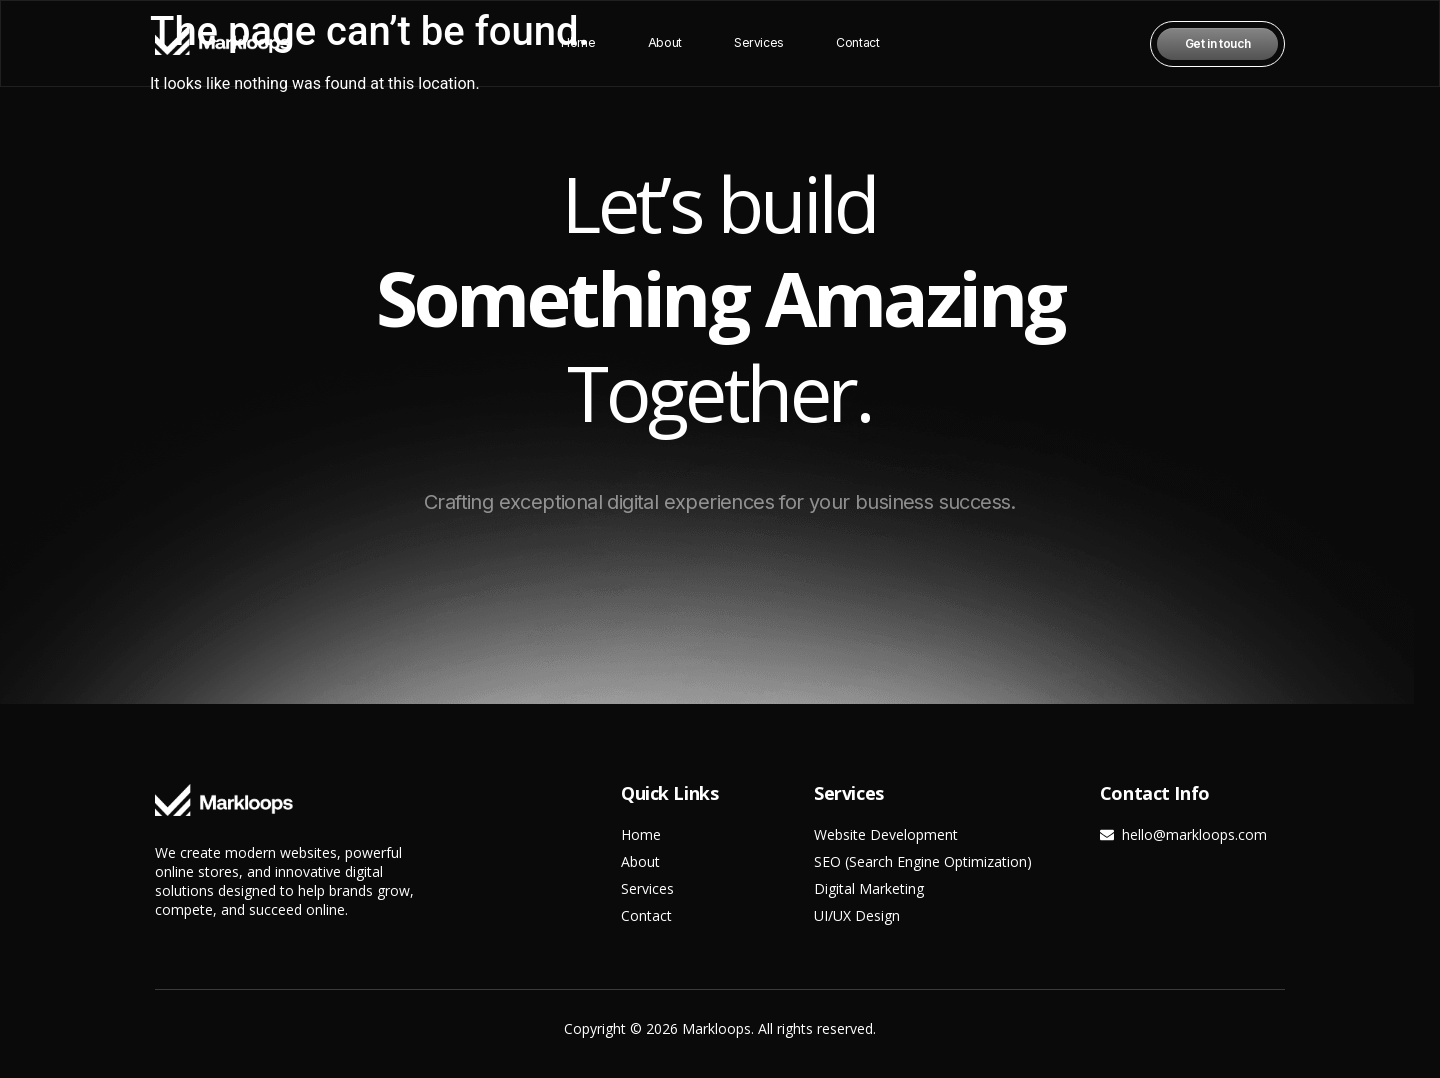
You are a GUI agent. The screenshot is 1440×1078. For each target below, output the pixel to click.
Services (758, 43)
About (665, 43)
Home (579, 43)
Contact (856, 43)
